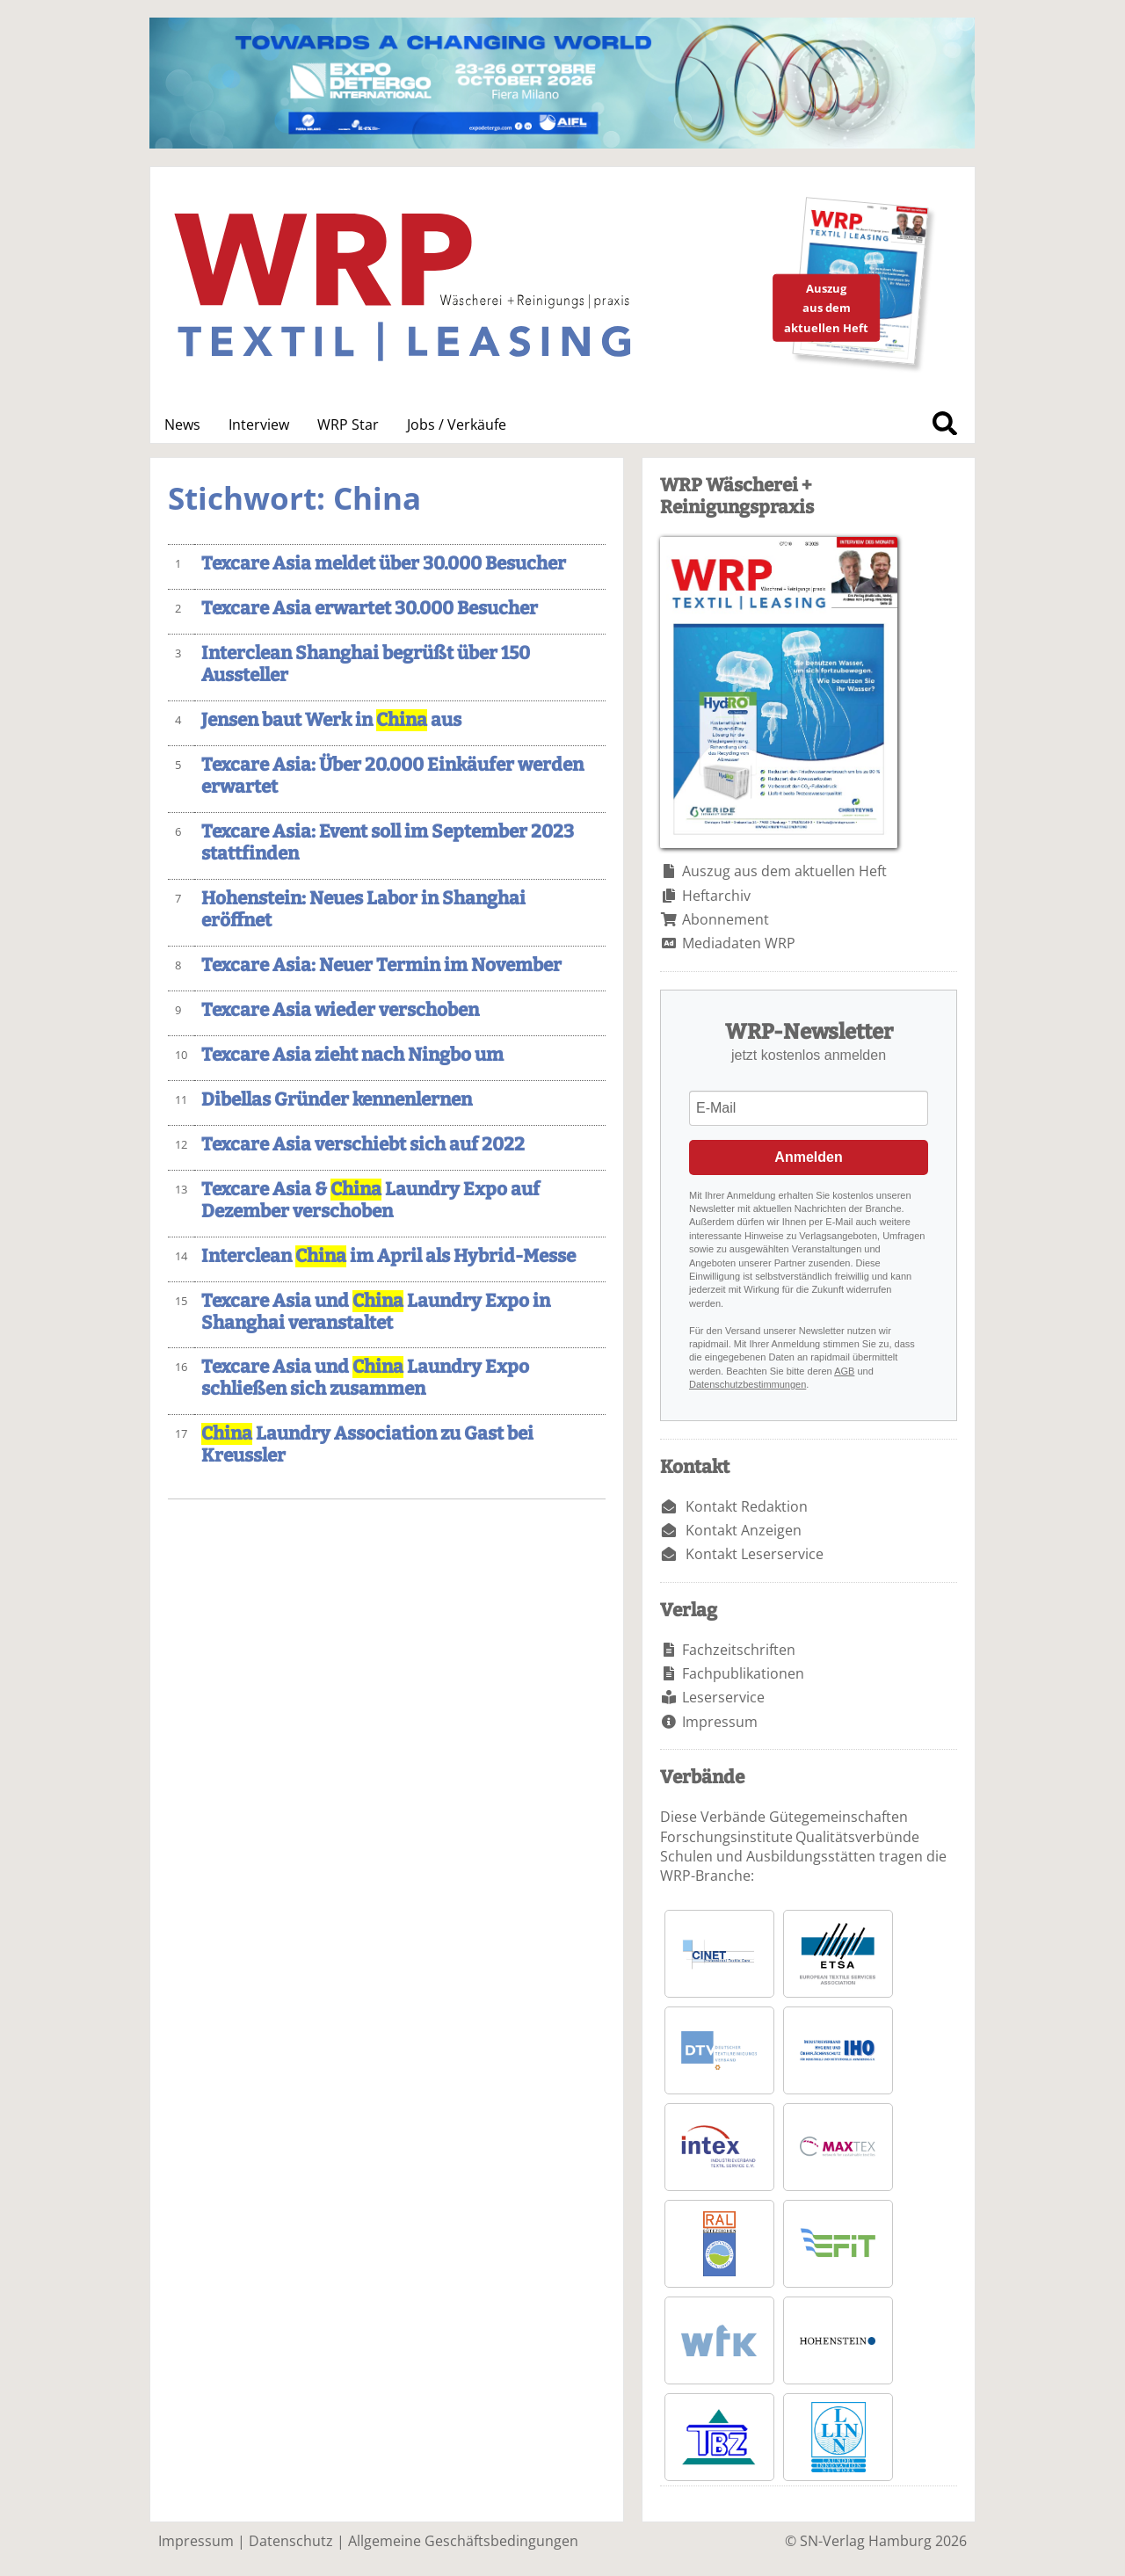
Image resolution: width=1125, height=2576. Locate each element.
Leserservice (723, 1697)
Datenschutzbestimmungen (747, 1384)
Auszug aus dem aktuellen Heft (784, 871)
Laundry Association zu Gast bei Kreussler (367, 1445)
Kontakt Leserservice (755, 1554)
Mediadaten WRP (738, 943)
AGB (844, 1371)
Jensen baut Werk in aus (331, 720)
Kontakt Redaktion (747, 1506)
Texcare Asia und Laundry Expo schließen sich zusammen (365, 1378)
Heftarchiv (716, 895)
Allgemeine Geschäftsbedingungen (463, 2541)
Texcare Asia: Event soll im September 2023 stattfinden (387, 843)
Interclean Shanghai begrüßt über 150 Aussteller (365, 664)
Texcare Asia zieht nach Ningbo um (352, 1055)
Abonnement (725, 919)
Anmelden (808, 1157)
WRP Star (348, 424)
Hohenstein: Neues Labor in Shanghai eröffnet (363, 910)
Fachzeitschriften (738, 1649)
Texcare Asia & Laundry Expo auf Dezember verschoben (370, 1201)
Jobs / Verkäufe (456, 424)
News (182, 424)
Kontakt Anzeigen (744, 1530)
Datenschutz (291, 2541)
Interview (259, 424)
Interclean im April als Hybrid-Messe (388, 1256)
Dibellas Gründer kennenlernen (336, 1100)
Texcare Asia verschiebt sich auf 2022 (363, 1145)
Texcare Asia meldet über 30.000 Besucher (383, 564)
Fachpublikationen (743, 1673)
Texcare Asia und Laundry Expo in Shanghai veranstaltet (375, 1312)
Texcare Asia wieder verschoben (340, 1010)
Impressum (720, 1721)
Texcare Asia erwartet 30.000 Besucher (369, 609)
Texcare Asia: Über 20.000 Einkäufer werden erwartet (392, 776)
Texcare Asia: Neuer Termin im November (381, 965)
